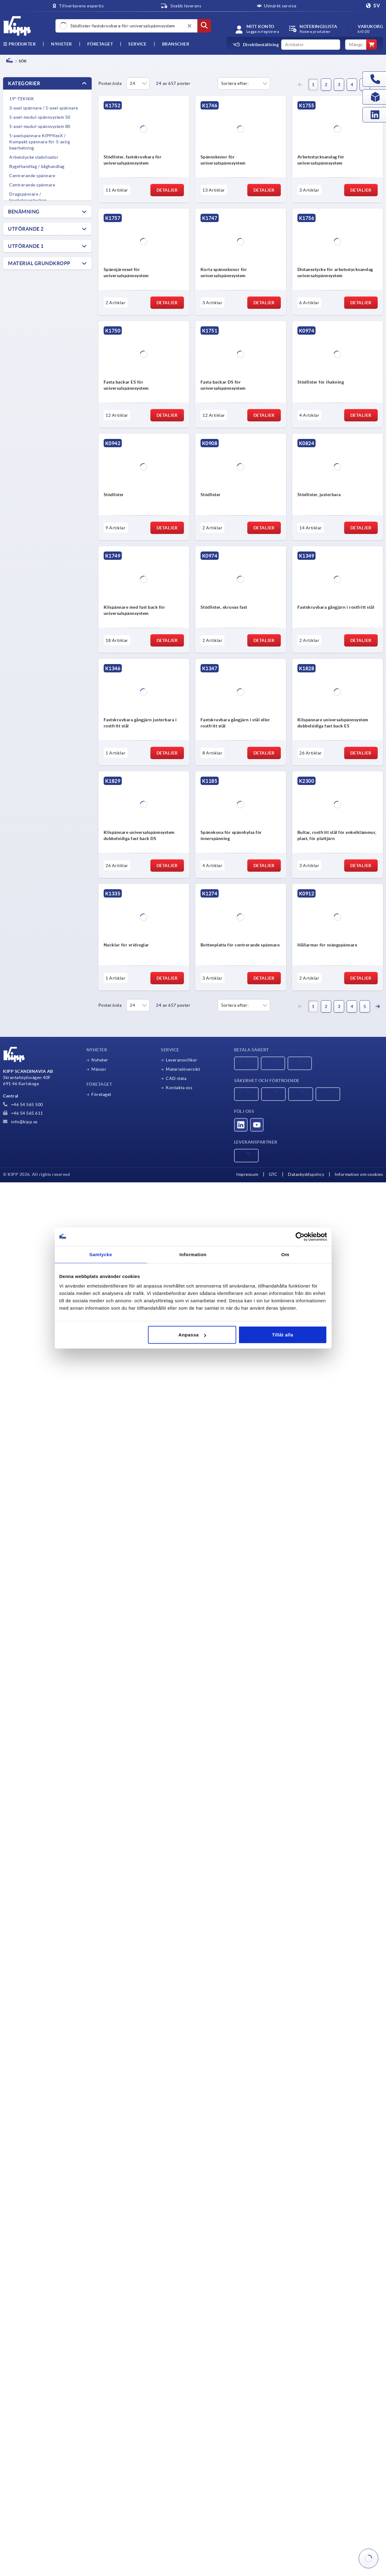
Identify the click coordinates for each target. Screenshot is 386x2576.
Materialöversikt (183, 1069)
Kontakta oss (179, 1087)
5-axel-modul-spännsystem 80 (39, 126)
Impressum (247, 1174)
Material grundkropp (39, 263)
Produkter (19, 44)
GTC (273, 1174)
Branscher (175, 44)
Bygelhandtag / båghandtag (37, 166)
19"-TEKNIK (21, 98)
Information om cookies (359, 1174)
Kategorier (24, 83)
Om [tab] (285, 1254)
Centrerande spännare (32, 175)
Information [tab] (193, 1254)
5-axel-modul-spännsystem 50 (39, 117)
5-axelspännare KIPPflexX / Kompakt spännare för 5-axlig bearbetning (39, 141)
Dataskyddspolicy (306, 1174)
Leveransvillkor (181, 1059)
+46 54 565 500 (23, 1104)
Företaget (100, 44)
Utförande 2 (26, 229)
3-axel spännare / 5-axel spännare (43, 108)
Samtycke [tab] (100, 1254)
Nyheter (99, 1059)
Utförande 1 (26, 246)
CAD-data (176, 1078)
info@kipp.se (20, 1121)
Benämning (24, 211)
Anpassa (192, 1334)
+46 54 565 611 (23, 1113)
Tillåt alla (282, 1334)
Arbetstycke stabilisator (33, 157)
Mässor (98, 1069)
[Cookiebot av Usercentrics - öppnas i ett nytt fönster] (300, 1236)
